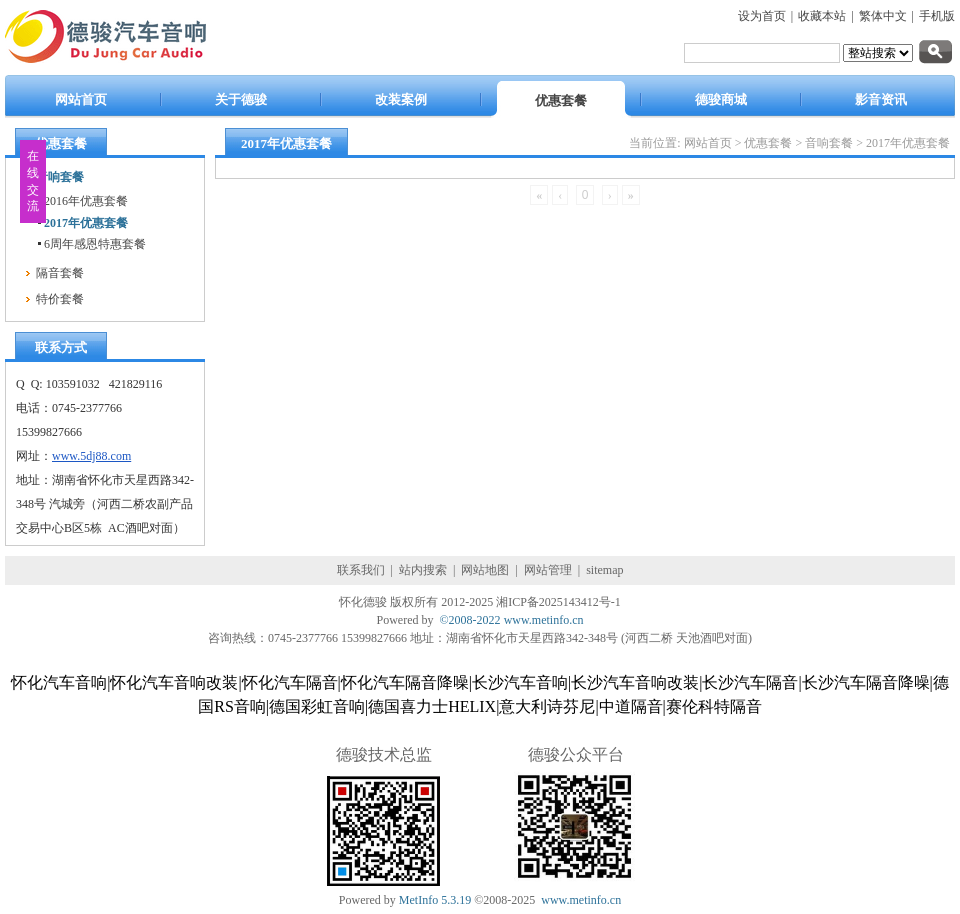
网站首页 (708, 143)
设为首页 (762, 16)
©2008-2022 (470, 620)
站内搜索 (423, 570)
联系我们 (361, 570)
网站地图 (485, 570)
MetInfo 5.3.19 (435, 900)
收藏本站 (822, 16)
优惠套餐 (768, 143)
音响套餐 (829, 143)
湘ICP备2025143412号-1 (558, 602)
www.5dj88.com (91, 456)
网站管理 (548, 570)
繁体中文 (883, 16)
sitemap (604, 570)
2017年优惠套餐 (908, 143)
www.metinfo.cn (544, 620)
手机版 (937, 16)
